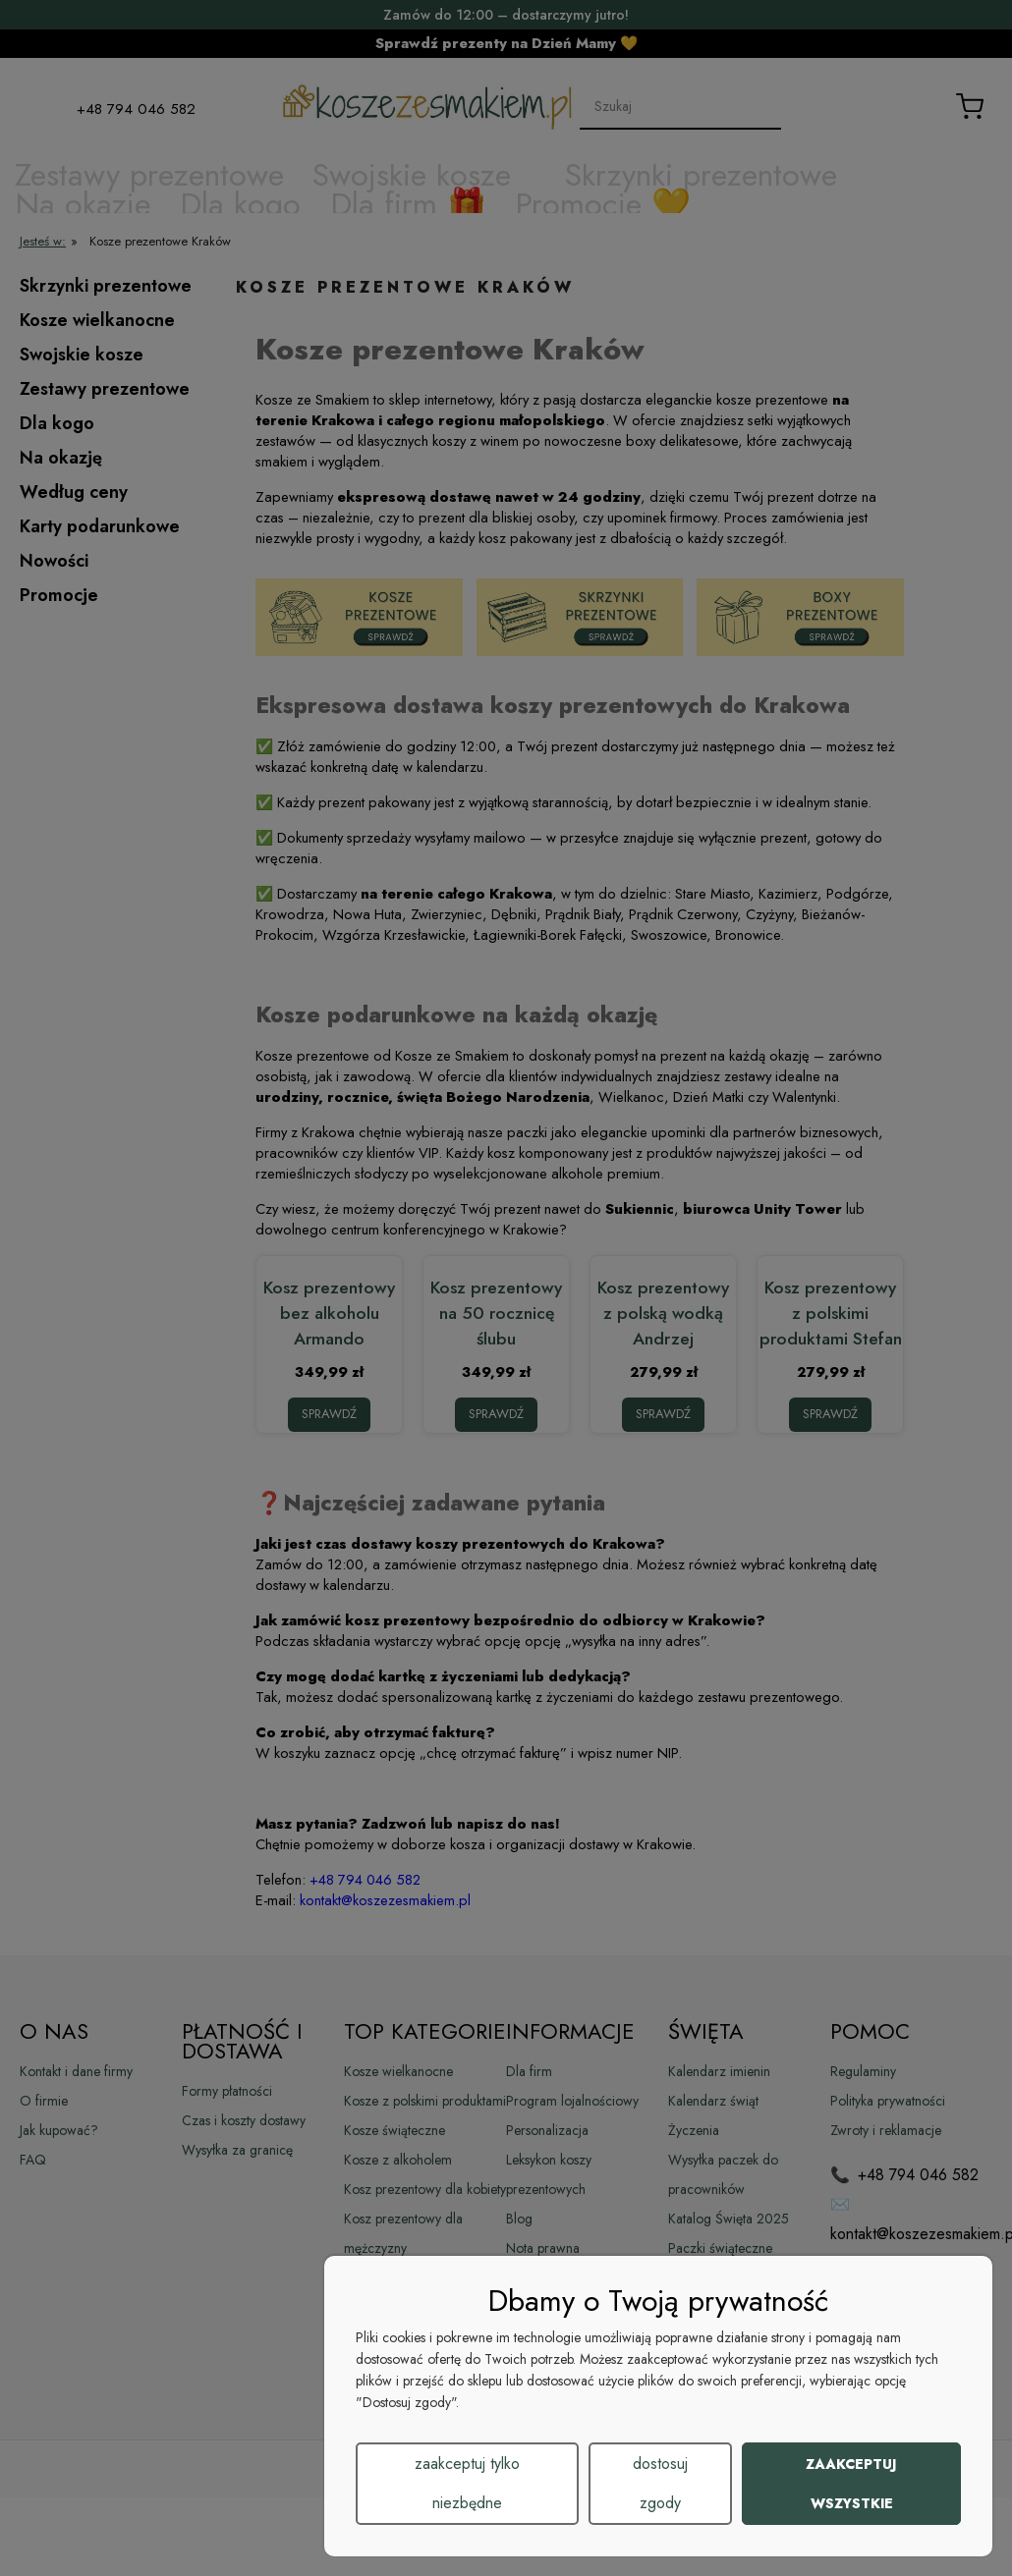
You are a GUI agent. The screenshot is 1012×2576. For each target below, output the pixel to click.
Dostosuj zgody (660, 2483)
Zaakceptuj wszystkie (851, 2483)
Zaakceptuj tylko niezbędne (467, 2483)
